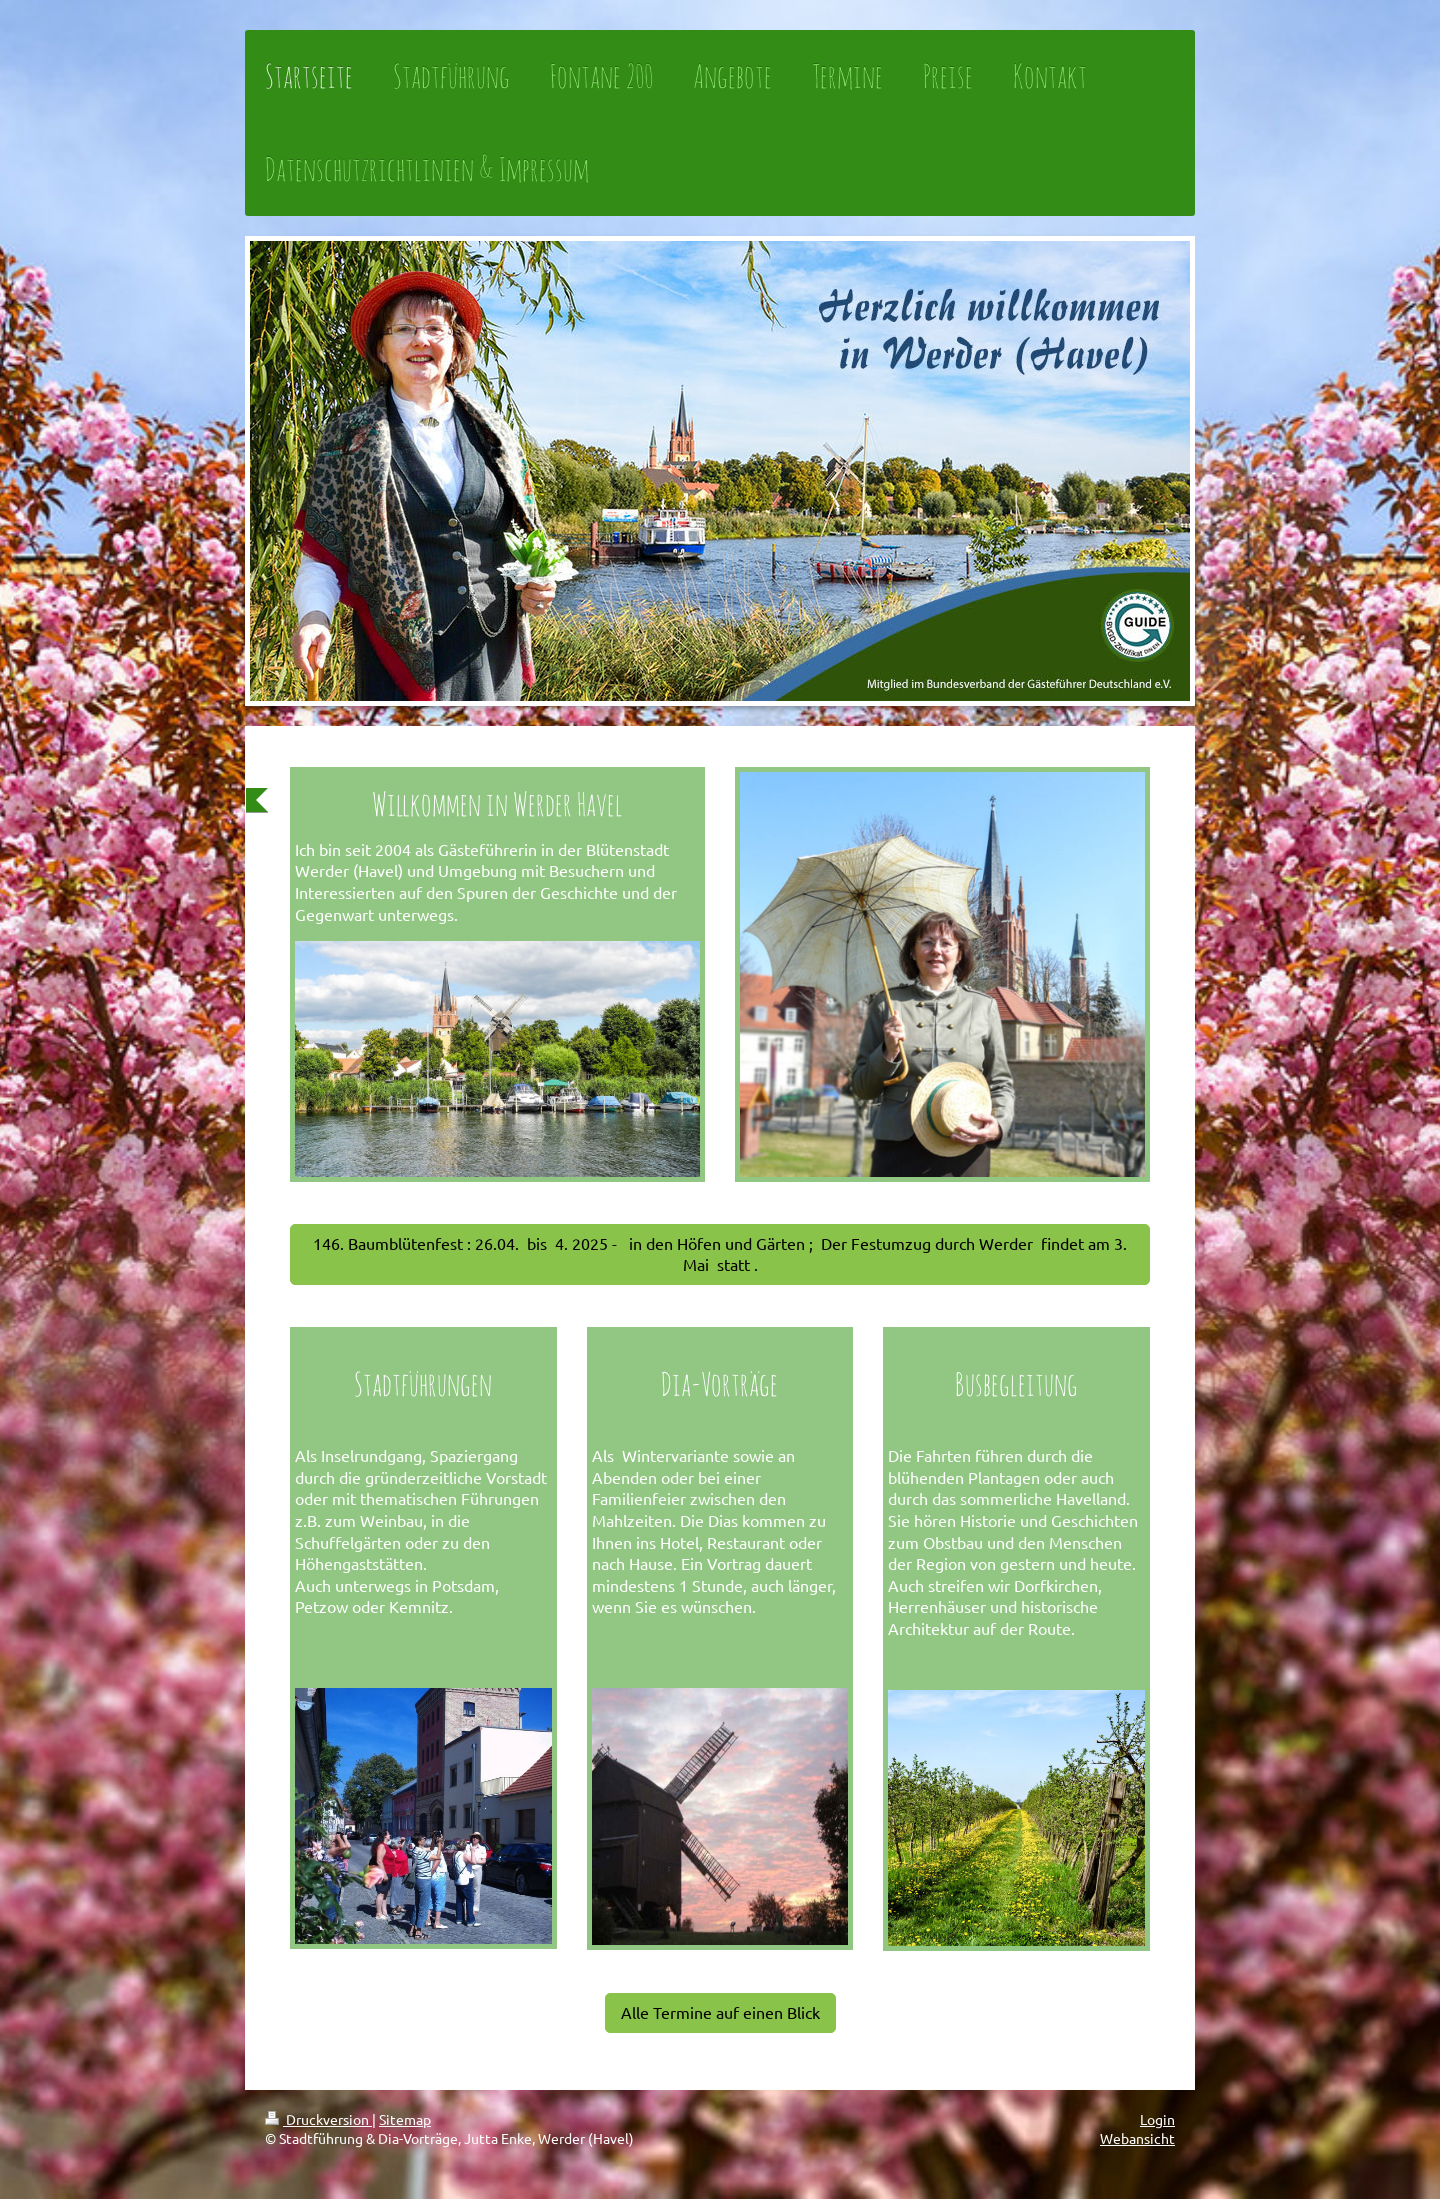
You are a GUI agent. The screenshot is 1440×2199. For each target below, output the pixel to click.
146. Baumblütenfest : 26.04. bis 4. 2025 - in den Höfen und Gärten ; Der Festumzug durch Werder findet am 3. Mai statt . (720, 1254)
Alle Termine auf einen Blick (720, 2012)
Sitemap (405, 2119)
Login (1157, 2119)
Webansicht (1137, 2138)
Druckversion (318, 2119)
